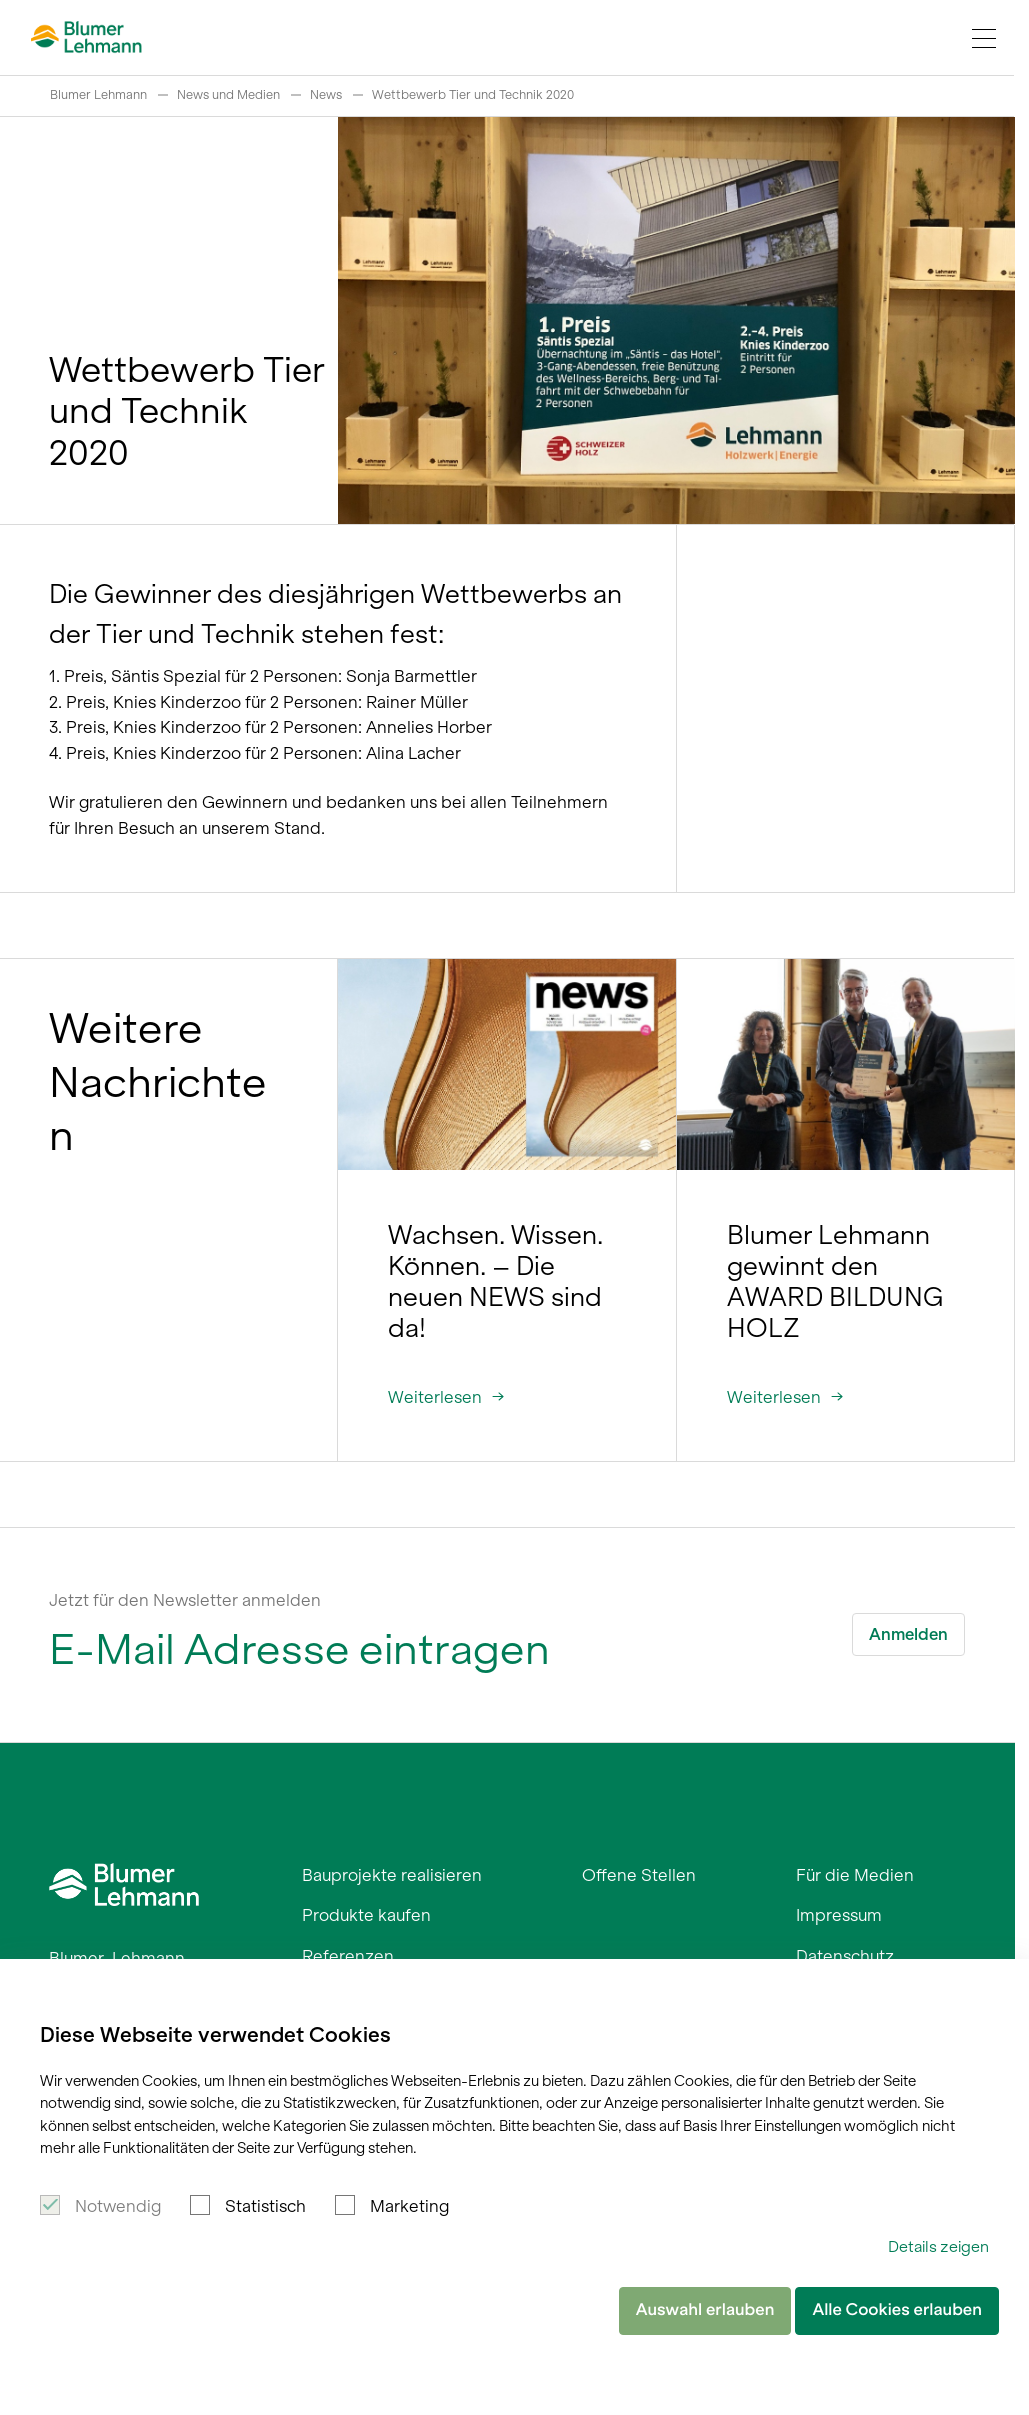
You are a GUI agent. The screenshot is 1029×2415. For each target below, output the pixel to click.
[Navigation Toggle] (984, 38)
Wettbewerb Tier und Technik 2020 (473, 94)
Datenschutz (845, 1956)
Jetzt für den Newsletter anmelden (185, 1600)
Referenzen (348, 1956)
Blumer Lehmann (98, 94)
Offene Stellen (639, 1875)
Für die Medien (855, 1875)
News (326, 94)
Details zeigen (938, 2246)
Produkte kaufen (366, 1915)
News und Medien (228, 94)
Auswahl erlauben (705, 2310)
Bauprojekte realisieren (392, 1875)
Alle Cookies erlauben (897, 2310)
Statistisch (265, 2206)
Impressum (839, 1915)
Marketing (409, 2206)
